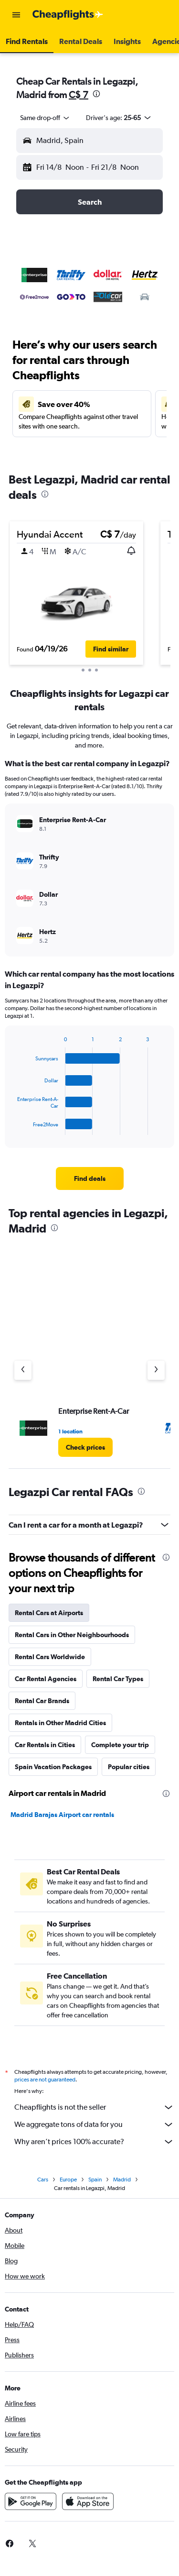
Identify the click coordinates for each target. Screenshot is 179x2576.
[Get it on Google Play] (30, 2501)
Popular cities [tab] (128, 1767)
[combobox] (45, 117)
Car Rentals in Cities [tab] (45, 1745)
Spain (95, 2179)
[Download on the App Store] (88, 2501)
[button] (16, 14)
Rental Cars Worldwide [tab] (50, 1657)
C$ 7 (78, 94)
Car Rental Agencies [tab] (45, 1679)
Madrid (122, 2179)
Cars (42, 2179)
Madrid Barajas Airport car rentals (62, 1814)
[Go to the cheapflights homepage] (67, 15)
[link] (90, 1178)
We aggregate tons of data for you (94, 2124)
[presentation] (96, 93)
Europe (68, 2179)
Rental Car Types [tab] (118, 1679)
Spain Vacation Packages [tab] (53, 1767)
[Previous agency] (23, 1370)
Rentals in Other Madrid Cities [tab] (60, 1723)
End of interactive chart (12, 1127)
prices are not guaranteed (44, 2079)
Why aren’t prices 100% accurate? (94, 2141)
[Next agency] (156, 1370)
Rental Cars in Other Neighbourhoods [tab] (72, 1635)
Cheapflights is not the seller (94, 2107)
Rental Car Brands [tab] (42, 1701)
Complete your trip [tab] (120, 1745)
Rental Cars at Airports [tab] (49, 1613)
